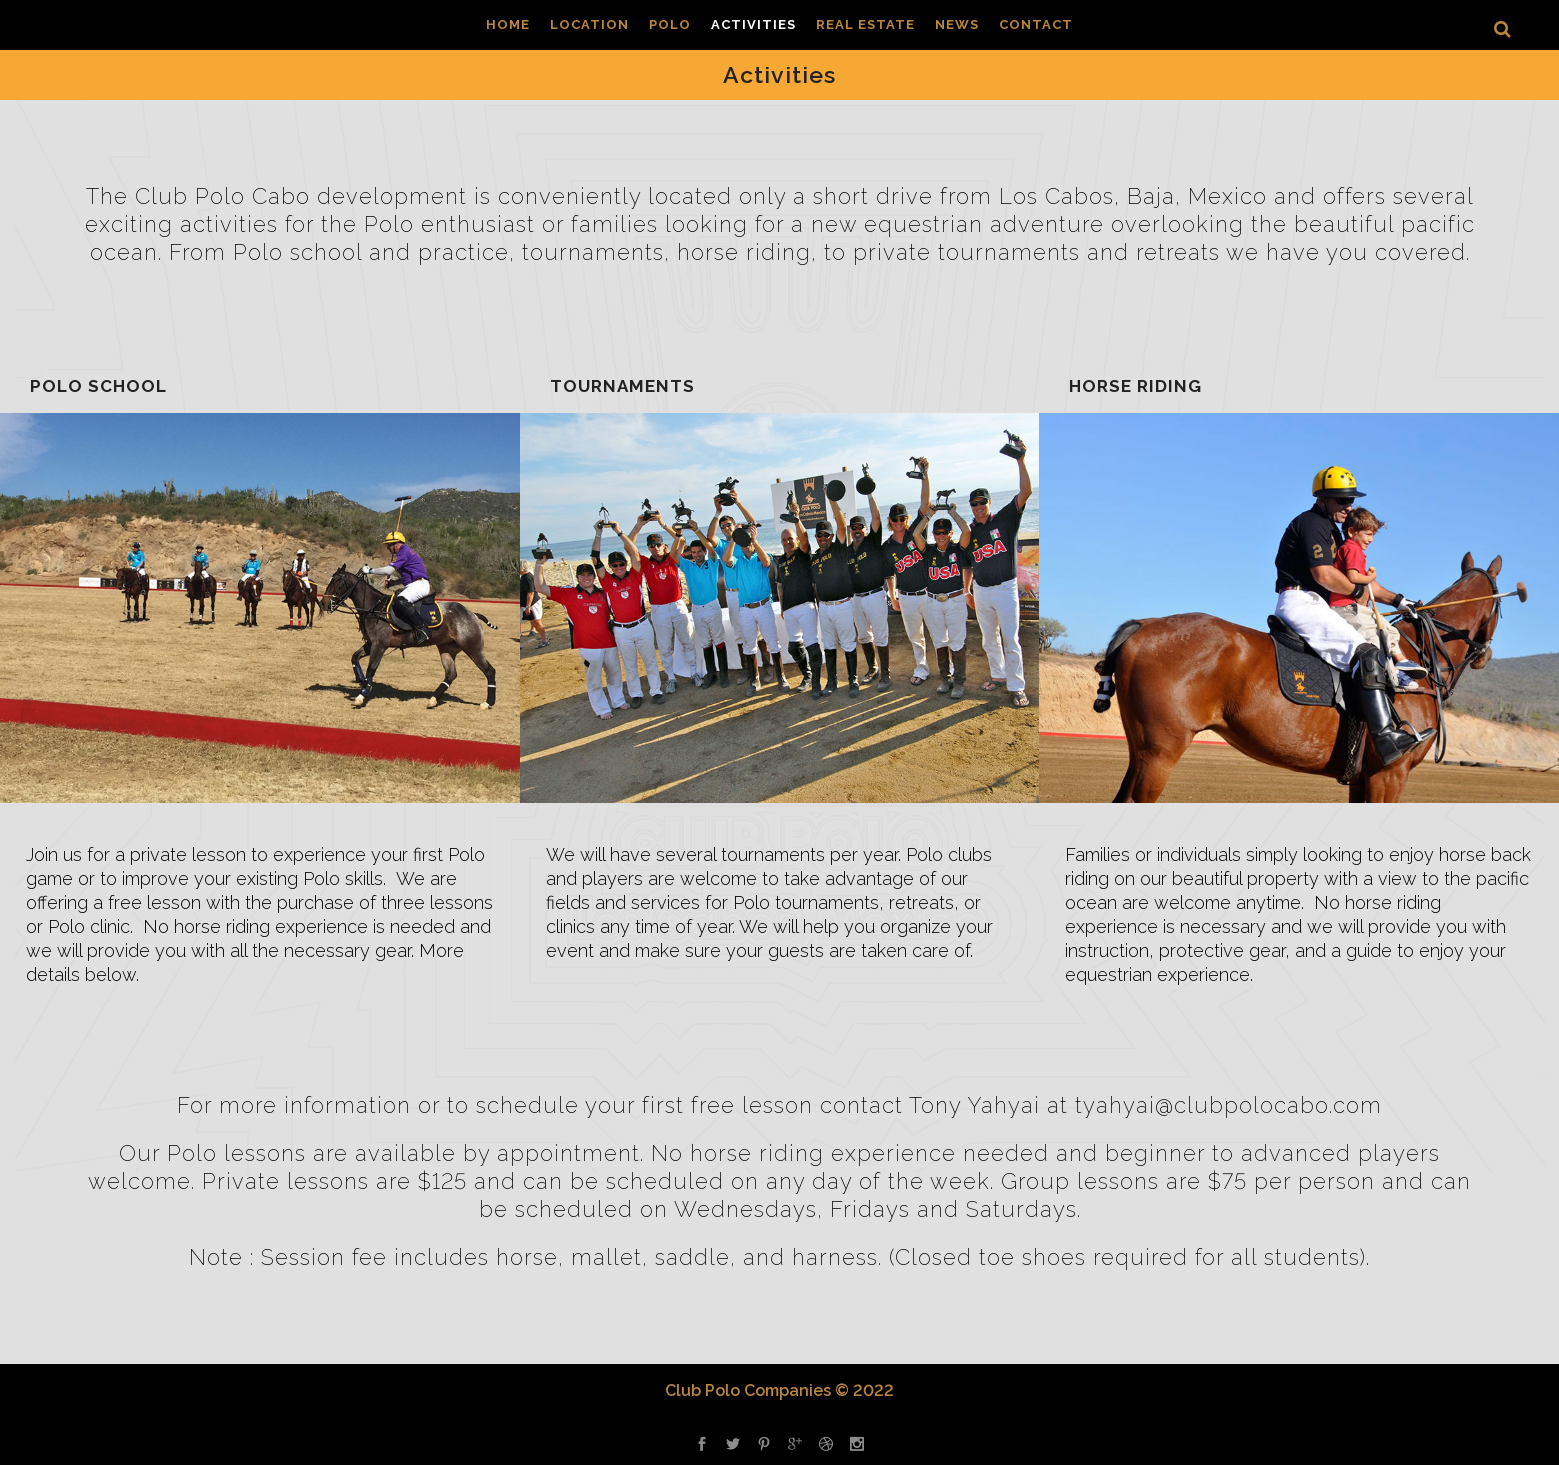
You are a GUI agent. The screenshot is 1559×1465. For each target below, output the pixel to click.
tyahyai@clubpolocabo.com (1228, 1105)
